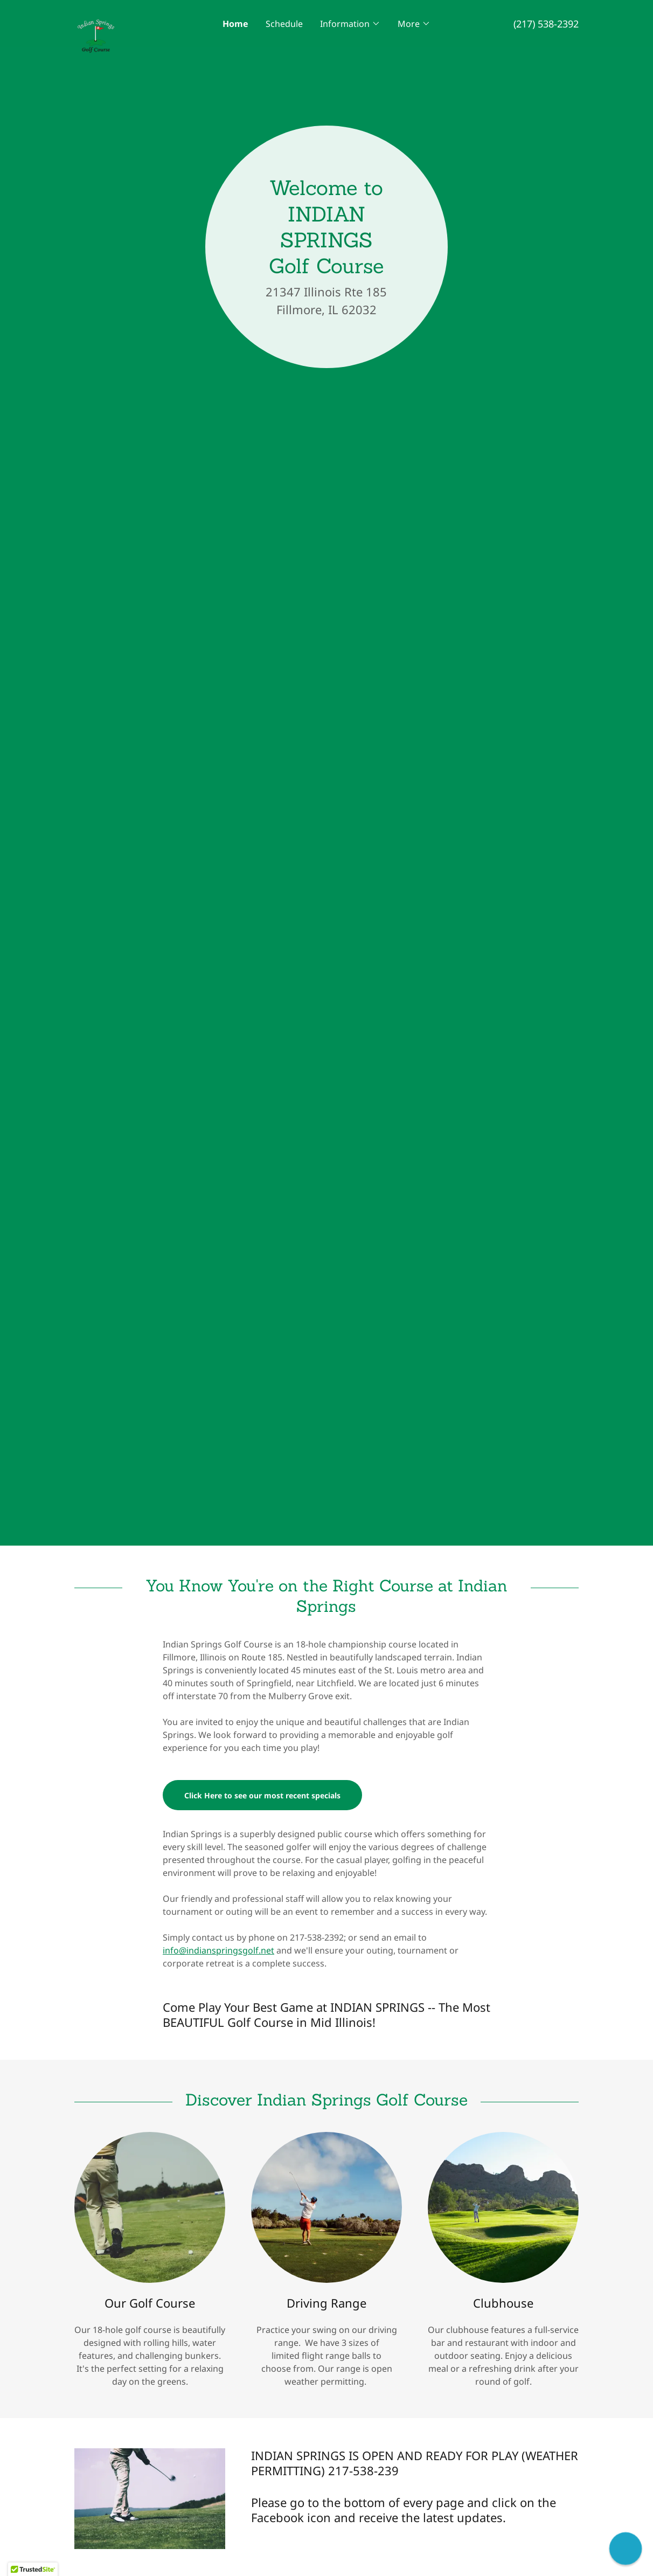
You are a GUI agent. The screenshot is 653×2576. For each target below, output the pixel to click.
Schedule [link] (284, 24)
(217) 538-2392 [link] (546, 23)
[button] (350, 23)
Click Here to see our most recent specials (262, 1795)
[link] (137, 18)
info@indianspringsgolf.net (218, 1950)
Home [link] (235, 24)
